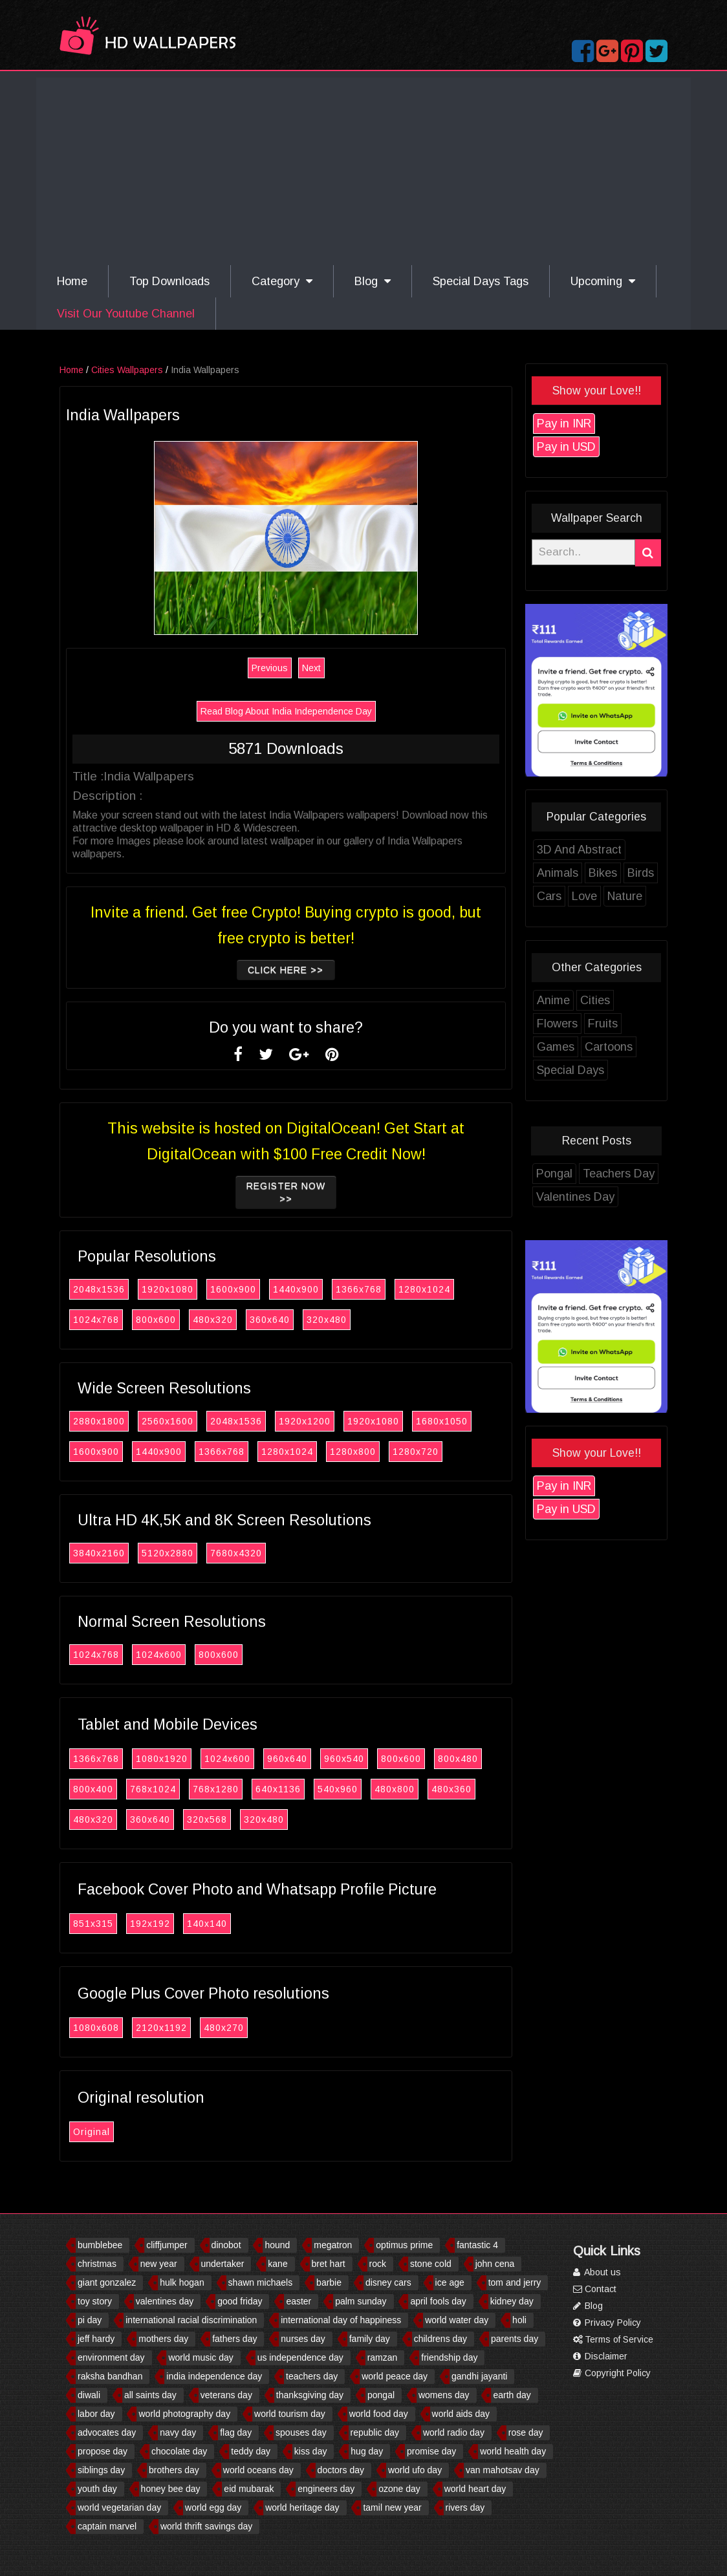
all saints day (150, 2395)
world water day (456, 2320)
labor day (96, 2414)
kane (277, 2264)
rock (377, 2264)
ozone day (399, 2489)
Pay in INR (564, 423)
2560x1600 (167, 1421)
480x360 (451, 1789)
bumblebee (100, 2245)
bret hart (328, 2264)
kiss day (310, 2451)
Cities (595, 1000)
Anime (553, 1000)
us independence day (300, 2357)
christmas (97, 2264)
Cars (549, 896)
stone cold (430, 2264)
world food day (378, 2414)
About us (597, 2272)
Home (72, 281)
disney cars (388, 2282)
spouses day (301, 2432)
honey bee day (171, 2489)
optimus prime (404, 2245)
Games (555, 1046)
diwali (89, 2395)
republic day (375, 2432)
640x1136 (278, 1789)
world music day (200, 2357)
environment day (111, 2357)
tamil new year (392, 2507)
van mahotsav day (502, 2470)
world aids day (461, 2414)
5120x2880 (167, 1553)
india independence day (214, 2376)
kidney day (512, 2301)
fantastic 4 (477, 2245)
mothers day (163, 2339)
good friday (239, 2301)
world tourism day (289, 2414)
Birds (640, 872)
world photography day (184, 2414)
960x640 (287, 1759)
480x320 (213, 1320)
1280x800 (353, 1451)
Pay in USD (566, 446)
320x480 (327, 1320)
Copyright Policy (612, 2373)
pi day (90, 2320)
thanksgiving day (309, 2395)
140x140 (207, 1923)
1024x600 (159, 1654)
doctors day (341, 2470)
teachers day (312, 2376)
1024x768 (96, 1320)
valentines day (165, 2301)
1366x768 (359, 1289)
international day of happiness (341, 2320)
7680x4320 (236, 1553)
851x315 (93, 1923)
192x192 (150, 1923)
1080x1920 (162, 1759)
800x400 (93, 1789)
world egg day (213, 2507)
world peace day (395, 2376)
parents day (514, 2339)
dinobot (226, 2245)
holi (519, 2320)
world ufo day (415, 2470)
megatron (333, 2245)
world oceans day (258, 2470)
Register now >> (285, 1192)
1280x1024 (424, 1289)
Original (91, 2132)
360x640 (270, 1320)
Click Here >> (286, 970)
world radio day (453, 2432)
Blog (372, 281)
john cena (495, 2264)
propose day (102, 2451)
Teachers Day (619, 1173)
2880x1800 (99, 1421)
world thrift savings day (206, 2526)
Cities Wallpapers (127, 370)
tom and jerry (514, 2282)
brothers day (174, 2470)
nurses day (303, 2339)
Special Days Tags (480, 281)
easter (298, 2301)
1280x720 (416, 1451)
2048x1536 (99, 1289)
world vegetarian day (119, 2507)
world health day (513, 2451)
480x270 (224, 2028)
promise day (431, 2451)
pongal (381, 2395)
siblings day (101, 2470)
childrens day (441, 2339)
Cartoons (609, 1046)
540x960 (338, 1789)
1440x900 (296, 1289)
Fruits (603, 1023)
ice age (449, 2282)
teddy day (250, 2451)
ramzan (382, 2357)
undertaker (222, 2264)
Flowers (557, 1023)
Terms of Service (613, 2339)
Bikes (603, 872)
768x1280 (216, 1789)
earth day (511, 2395)
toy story (95, 2301)
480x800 (394, 1789)
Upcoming (602, 281)
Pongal (554, 1173)
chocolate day (179, 2451)
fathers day (234, 2339)
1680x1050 (442, 1421)
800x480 (458, 1759)
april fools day (438, 2301)
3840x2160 (99, 1553)
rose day (525, 2432)
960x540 (344, 1759)
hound (277, 2245)
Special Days (570, 1070)
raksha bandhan (110, 2376)
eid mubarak (249, 2489)
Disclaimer (600, 2356)
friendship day (449, 2357)
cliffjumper (167, 2245)
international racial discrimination (191, 2320)
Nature (624, 896)
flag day (236, 2432)
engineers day (326, 2489)
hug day (367, 2451)
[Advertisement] (363, 168)
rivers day (465, 2507)
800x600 (156, 1320)
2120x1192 (161, 2028)
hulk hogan (182, 2282)
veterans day (226, 2395)
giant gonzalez (107, 2282)
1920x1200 (305, 1421)
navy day (178, 2432)
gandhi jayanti (479, 2376)
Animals (557, 872)
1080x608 (96, 2028)
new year (158, 2264)
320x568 (207, 1819)
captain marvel (107, 2526)
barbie (329, 2282)
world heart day (475, 2489)
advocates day (107, 2432)
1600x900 (233, 1289)
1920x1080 (167, 1289)
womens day (444, 2395)
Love (584, 896)
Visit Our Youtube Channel (126, 313)
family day (369, 2339)
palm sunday (360, 2301)
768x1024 (153, 1789)
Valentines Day (575, 1196)
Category (282, 281)
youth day (97, 2489)
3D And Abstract (579, 849)
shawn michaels (260, 2282)
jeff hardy (96, 2339)
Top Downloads (169, 281)
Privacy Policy (607, 2322)
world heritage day (302, 2507)
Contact (594, 2289)
